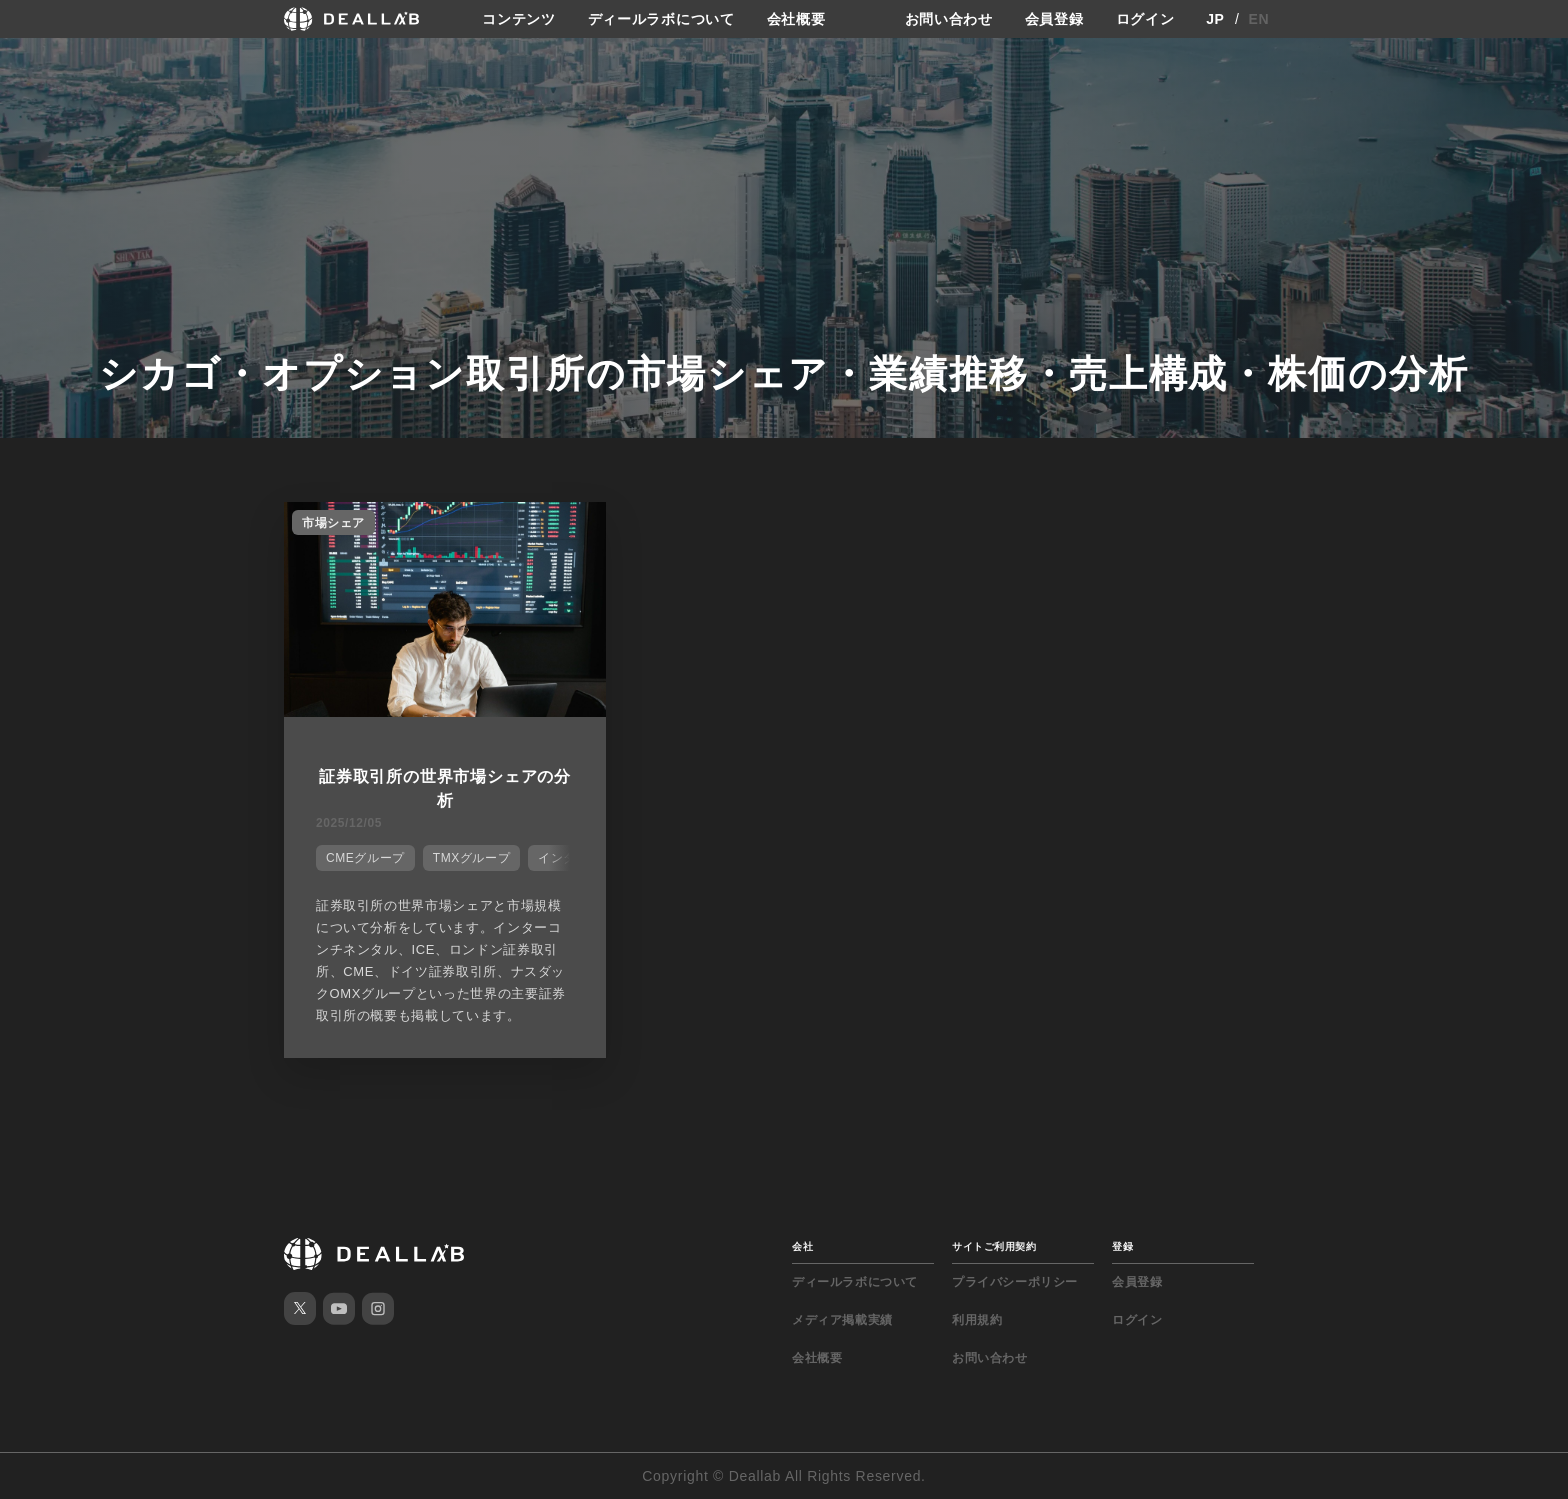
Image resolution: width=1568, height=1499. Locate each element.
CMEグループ (365, 858)
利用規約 (977, 1320)
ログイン (1145, 19)
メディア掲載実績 (842, 1320)
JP (1215, 19)
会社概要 (796, 19)
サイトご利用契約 (994, 1246)
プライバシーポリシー (1015, 1282)
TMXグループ (472, 858)
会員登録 (1054, 19)
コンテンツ (519, 19)
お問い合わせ (949, 19)
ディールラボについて (661, 19)
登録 (1122, 1246)
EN (1259, 19)
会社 (802, 1246)
